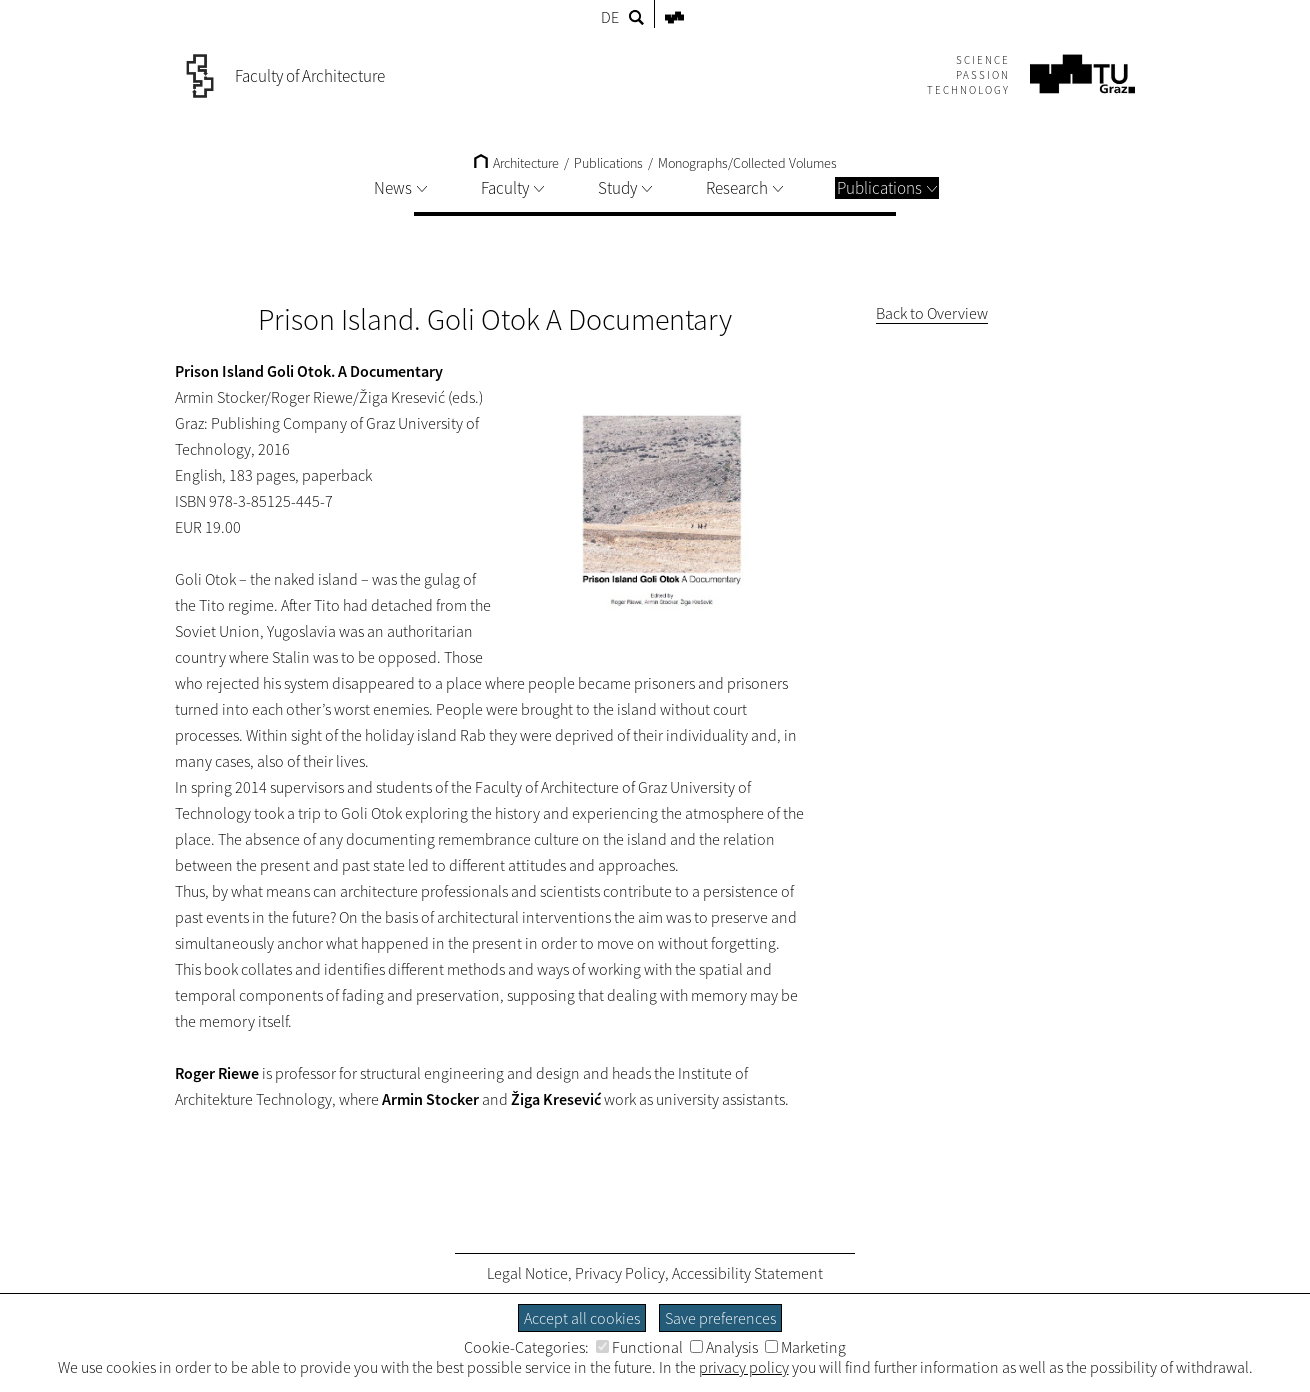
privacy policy (744, 1367)
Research (744, 188)
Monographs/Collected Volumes (747, 163)
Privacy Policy (620, 1273)
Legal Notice (527, 1273)
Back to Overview (932, 313)
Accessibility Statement (747, 1273)
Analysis (724, 1347)
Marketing (805, 1347)
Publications (887, 188)
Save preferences (720, 1318)
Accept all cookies (582, 1318)
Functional (639, 1347)
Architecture (516, 163)
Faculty (512, 188)
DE (610, 17)
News (400, 188)
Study (625, 188)
